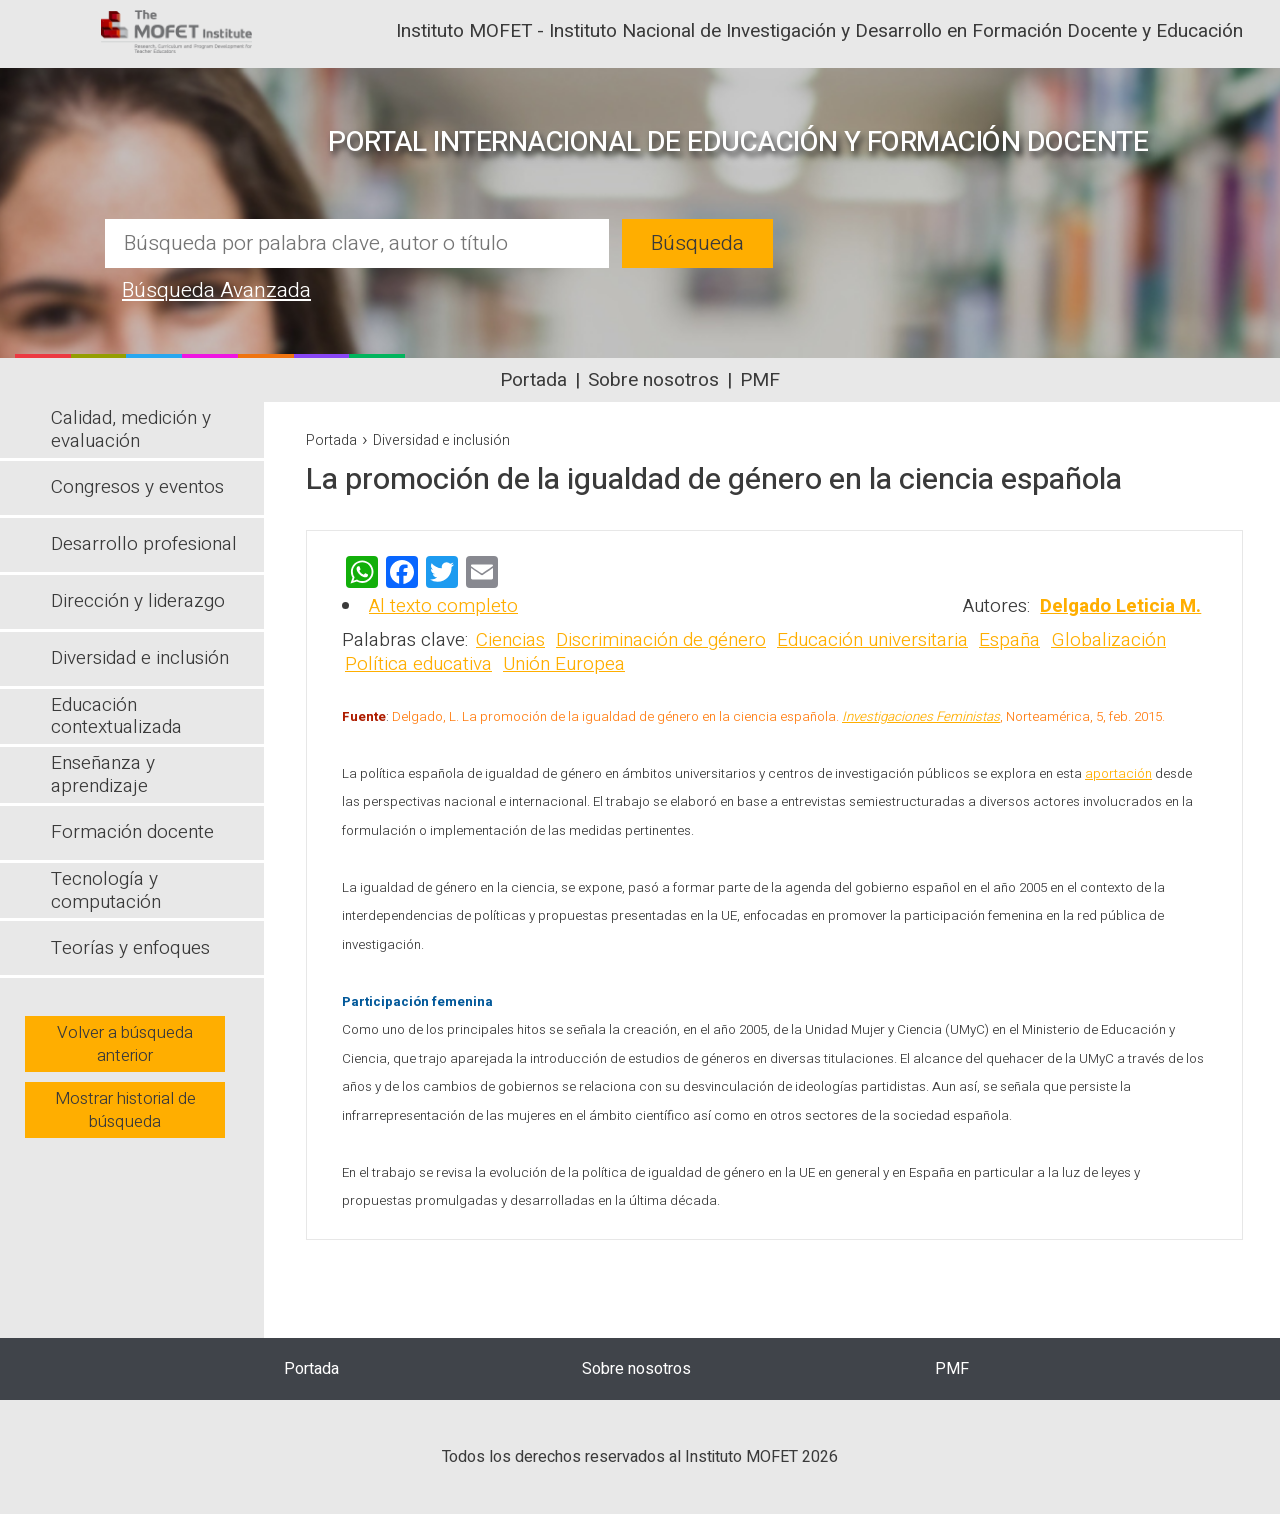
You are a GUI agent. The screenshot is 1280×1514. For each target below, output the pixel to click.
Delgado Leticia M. (1120, 606)
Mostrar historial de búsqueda (125, 1110)
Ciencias (510, 640)
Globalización (1108, 640)
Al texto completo (443, 606)
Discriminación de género (661, 640)
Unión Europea (564, 664)
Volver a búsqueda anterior (125, 1044)
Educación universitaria (872, 640)
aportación (1118, 774)
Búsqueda (697, 243)
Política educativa (418, 664)
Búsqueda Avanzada (216, 290)
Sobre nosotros (653, 380)
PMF (760, 380)
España (1009, 640)
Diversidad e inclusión (441, 440)
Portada (533, 380)
